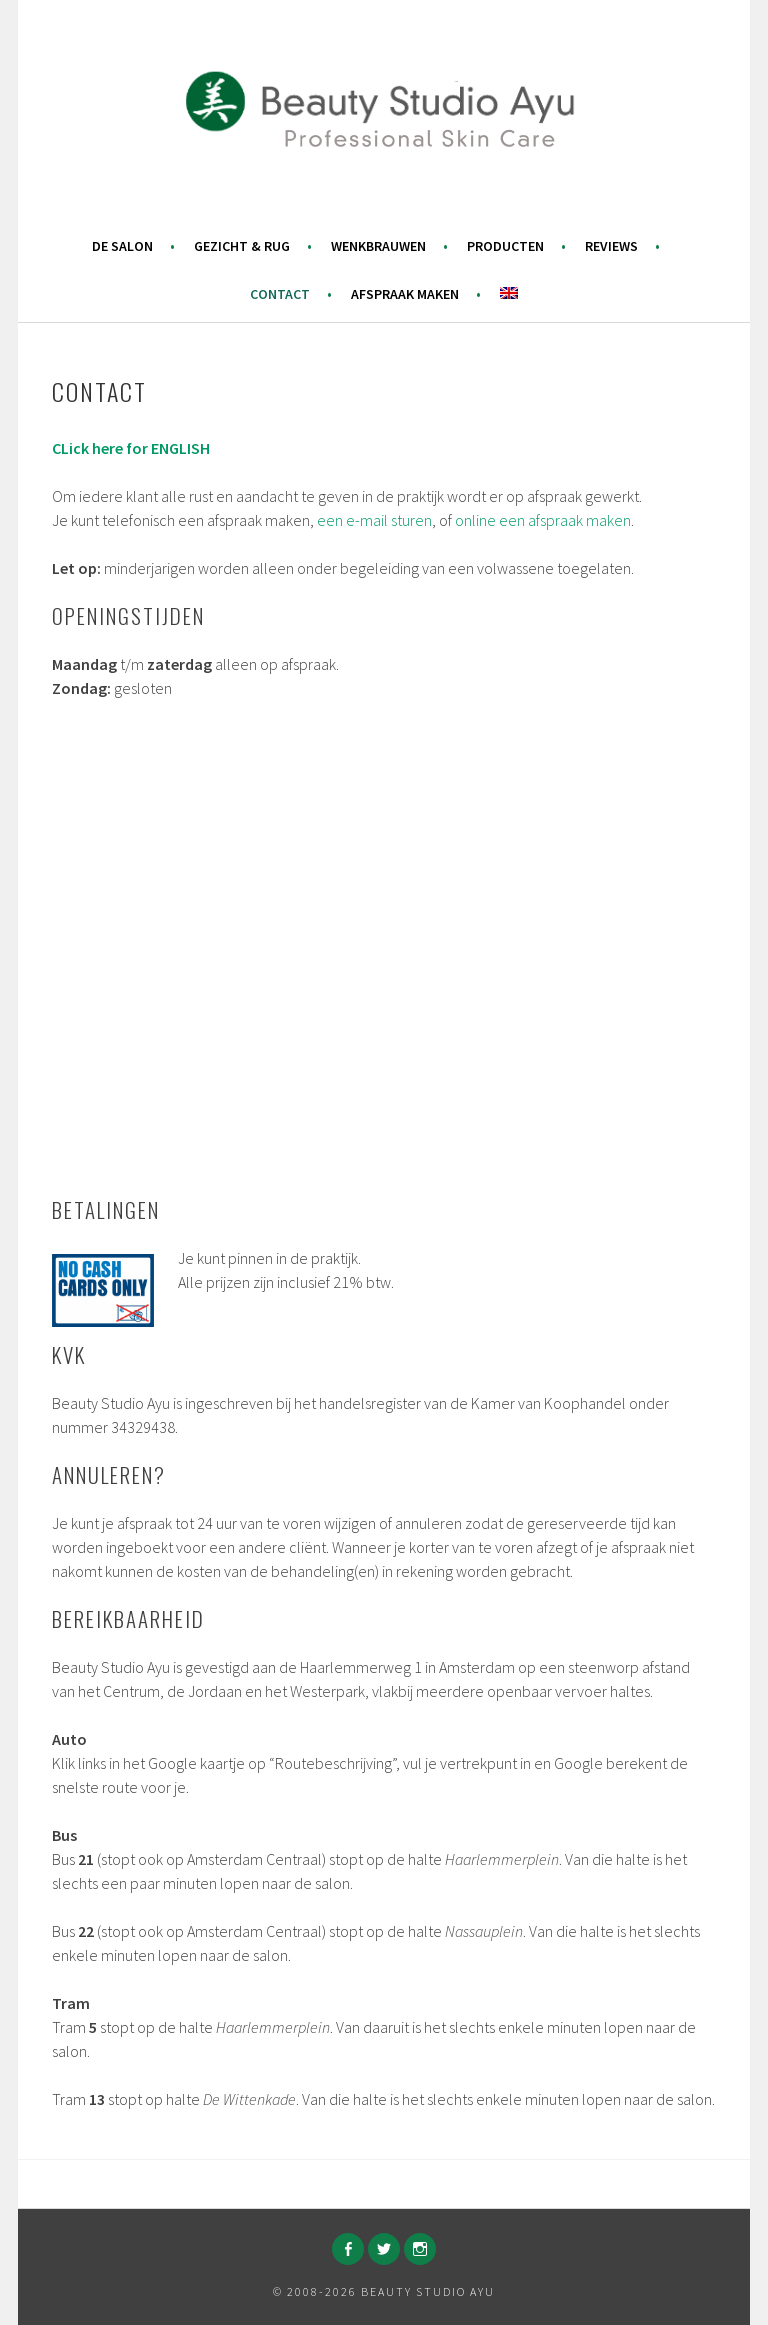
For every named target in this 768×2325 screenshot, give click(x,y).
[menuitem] (509, 293)
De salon (122, 246)
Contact (280, 294)
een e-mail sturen (374, 520)
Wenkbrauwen (378, 246)
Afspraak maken (405, 294)
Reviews (611, 246)
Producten (505, 246)
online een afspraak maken (543, 520)
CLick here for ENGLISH (131, 448)
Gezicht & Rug (242, 246)
